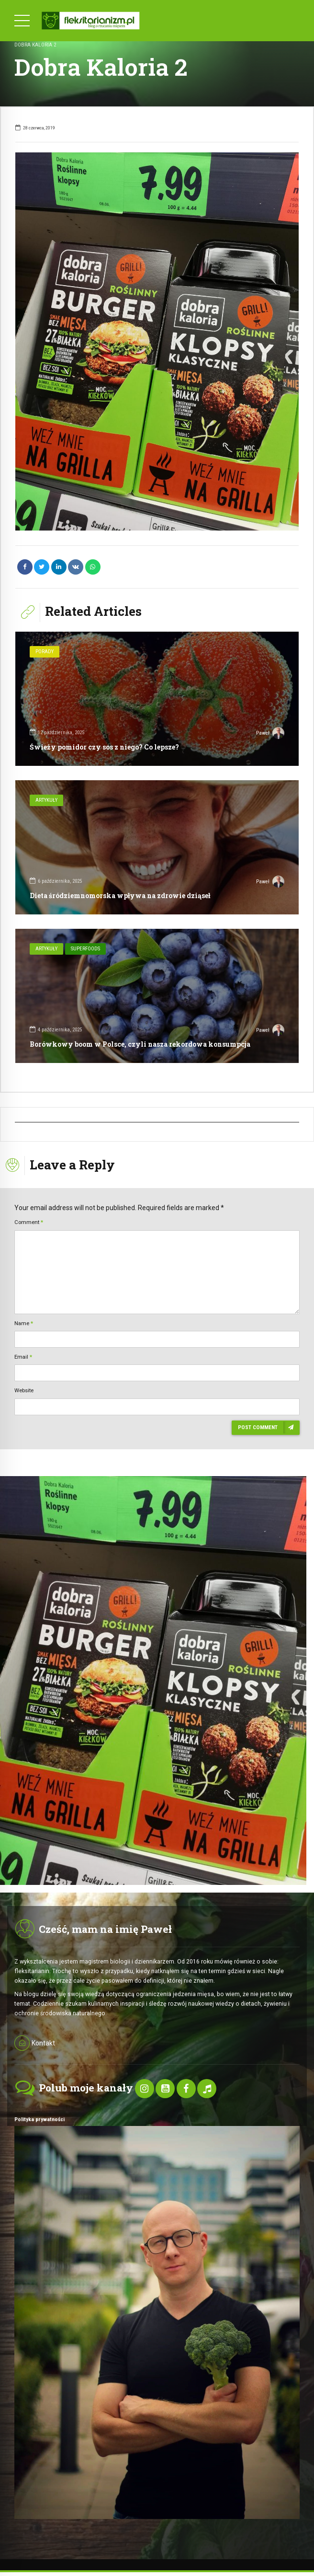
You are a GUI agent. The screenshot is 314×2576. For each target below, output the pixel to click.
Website (24, 1390)
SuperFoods (85, 949)
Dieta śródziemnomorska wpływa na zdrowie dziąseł (120, 895)
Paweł (270, 734)
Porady (44, 651)
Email (23, 1356)
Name (23, 1323)
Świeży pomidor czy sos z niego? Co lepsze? (104, 746)
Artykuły (46, 800)
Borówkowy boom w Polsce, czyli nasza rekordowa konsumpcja (140, 1044)
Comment (28, 1222)
